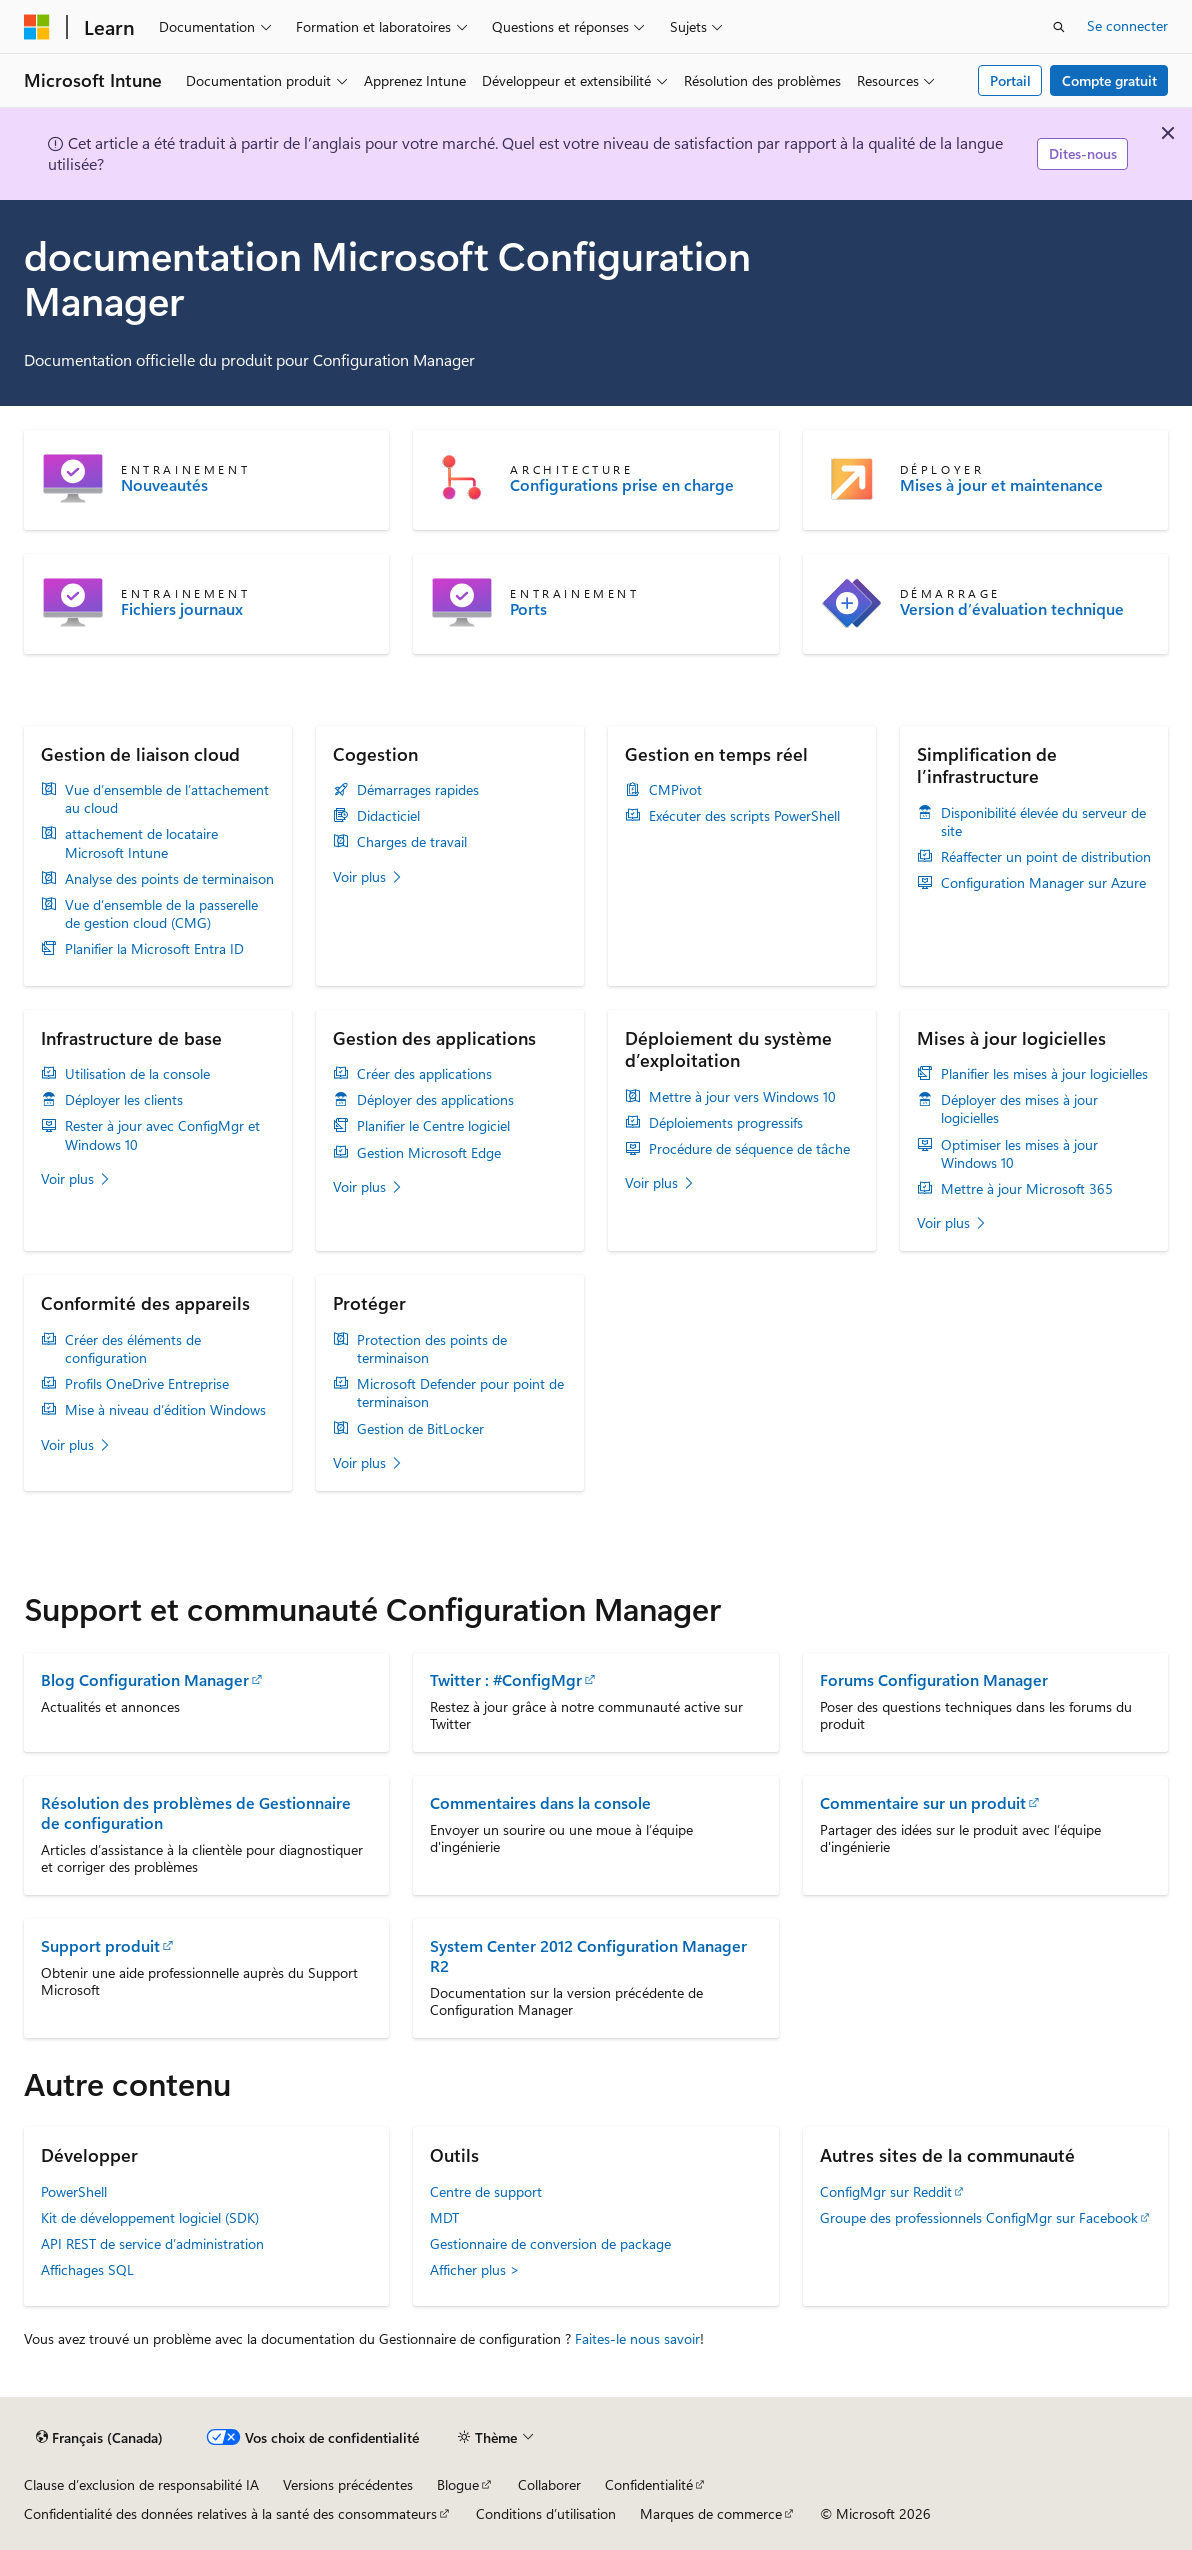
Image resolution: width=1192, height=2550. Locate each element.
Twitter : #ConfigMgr (506, 1679)
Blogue (458, 2484)
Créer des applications (424, 1074)
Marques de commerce (711, 2513)
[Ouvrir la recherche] (1059, 27)
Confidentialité (649, 2484)
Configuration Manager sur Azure (1043, 883)
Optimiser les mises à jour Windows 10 (1019, 1154)
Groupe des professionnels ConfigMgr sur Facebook (979, 2217)
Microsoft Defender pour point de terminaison (460, 1393)
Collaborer (549, 2484)
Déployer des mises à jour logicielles (1019, 1109)
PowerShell (74, 2191)
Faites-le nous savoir (637, 2338)
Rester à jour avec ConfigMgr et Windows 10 (162, 1135)
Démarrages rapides (418, 790)
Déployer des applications (435, 1100)
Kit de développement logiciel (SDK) (150, 2217)
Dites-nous (1083, 153)
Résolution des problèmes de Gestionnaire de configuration (196, 1812)
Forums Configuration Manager (934, 1679)
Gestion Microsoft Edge (429, 1153)
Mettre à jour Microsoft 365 (1027, 1189)
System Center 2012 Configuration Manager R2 (588, 1955)
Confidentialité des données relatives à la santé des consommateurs (230, 2513)
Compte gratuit (1109, 80)
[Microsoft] (37, 27)
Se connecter (1127, 25)
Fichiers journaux (182, 609)
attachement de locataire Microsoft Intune (141, 843)
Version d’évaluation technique (1012, 609)
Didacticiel (388, 816)
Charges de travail (412, 842)
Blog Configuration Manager (145, 1679)
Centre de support (486, 2191)
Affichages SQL (87, 2269)
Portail (1010, 80)
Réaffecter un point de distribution (1046, 857)
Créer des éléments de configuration (133, 1349)
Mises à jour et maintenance (1001, 485)
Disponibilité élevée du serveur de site (1043, 822)
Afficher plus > (475, 2269)
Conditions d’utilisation (546, 2513)
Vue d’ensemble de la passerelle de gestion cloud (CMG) (161, 914)
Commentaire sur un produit (923, 1802)
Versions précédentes (348, 2484)
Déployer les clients (124, 1100)
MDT (444, 2217)
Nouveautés (164, 485)
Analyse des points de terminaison (169, 879)
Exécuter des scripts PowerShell (744, 816)
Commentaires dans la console (540, 1802)
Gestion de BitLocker (420, 1429)
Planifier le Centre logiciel (433, 1126)
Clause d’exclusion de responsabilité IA (141, 2484)
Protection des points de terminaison (432, 1349)
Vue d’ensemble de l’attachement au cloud (167, 799)
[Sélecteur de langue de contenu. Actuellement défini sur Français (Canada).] (99, 2438)
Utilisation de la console (137, 1074)
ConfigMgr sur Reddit (886, 2191)
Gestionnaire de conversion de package (550, 2243)
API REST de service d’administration (152, 2243)
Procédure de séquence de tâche (749, 1149)
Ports (528, 609)
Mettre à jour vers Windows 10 (742, 1097)
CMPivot (675, 790)
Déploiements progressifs (726, 1123)
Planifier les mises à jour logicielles (1044, 1074)
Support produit (100, 1945)
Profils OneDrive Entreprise (147, 1384)
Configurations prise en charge (622, 485)
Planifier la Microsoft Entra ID (154, 949)
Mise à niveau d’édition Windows (165, 1410)
